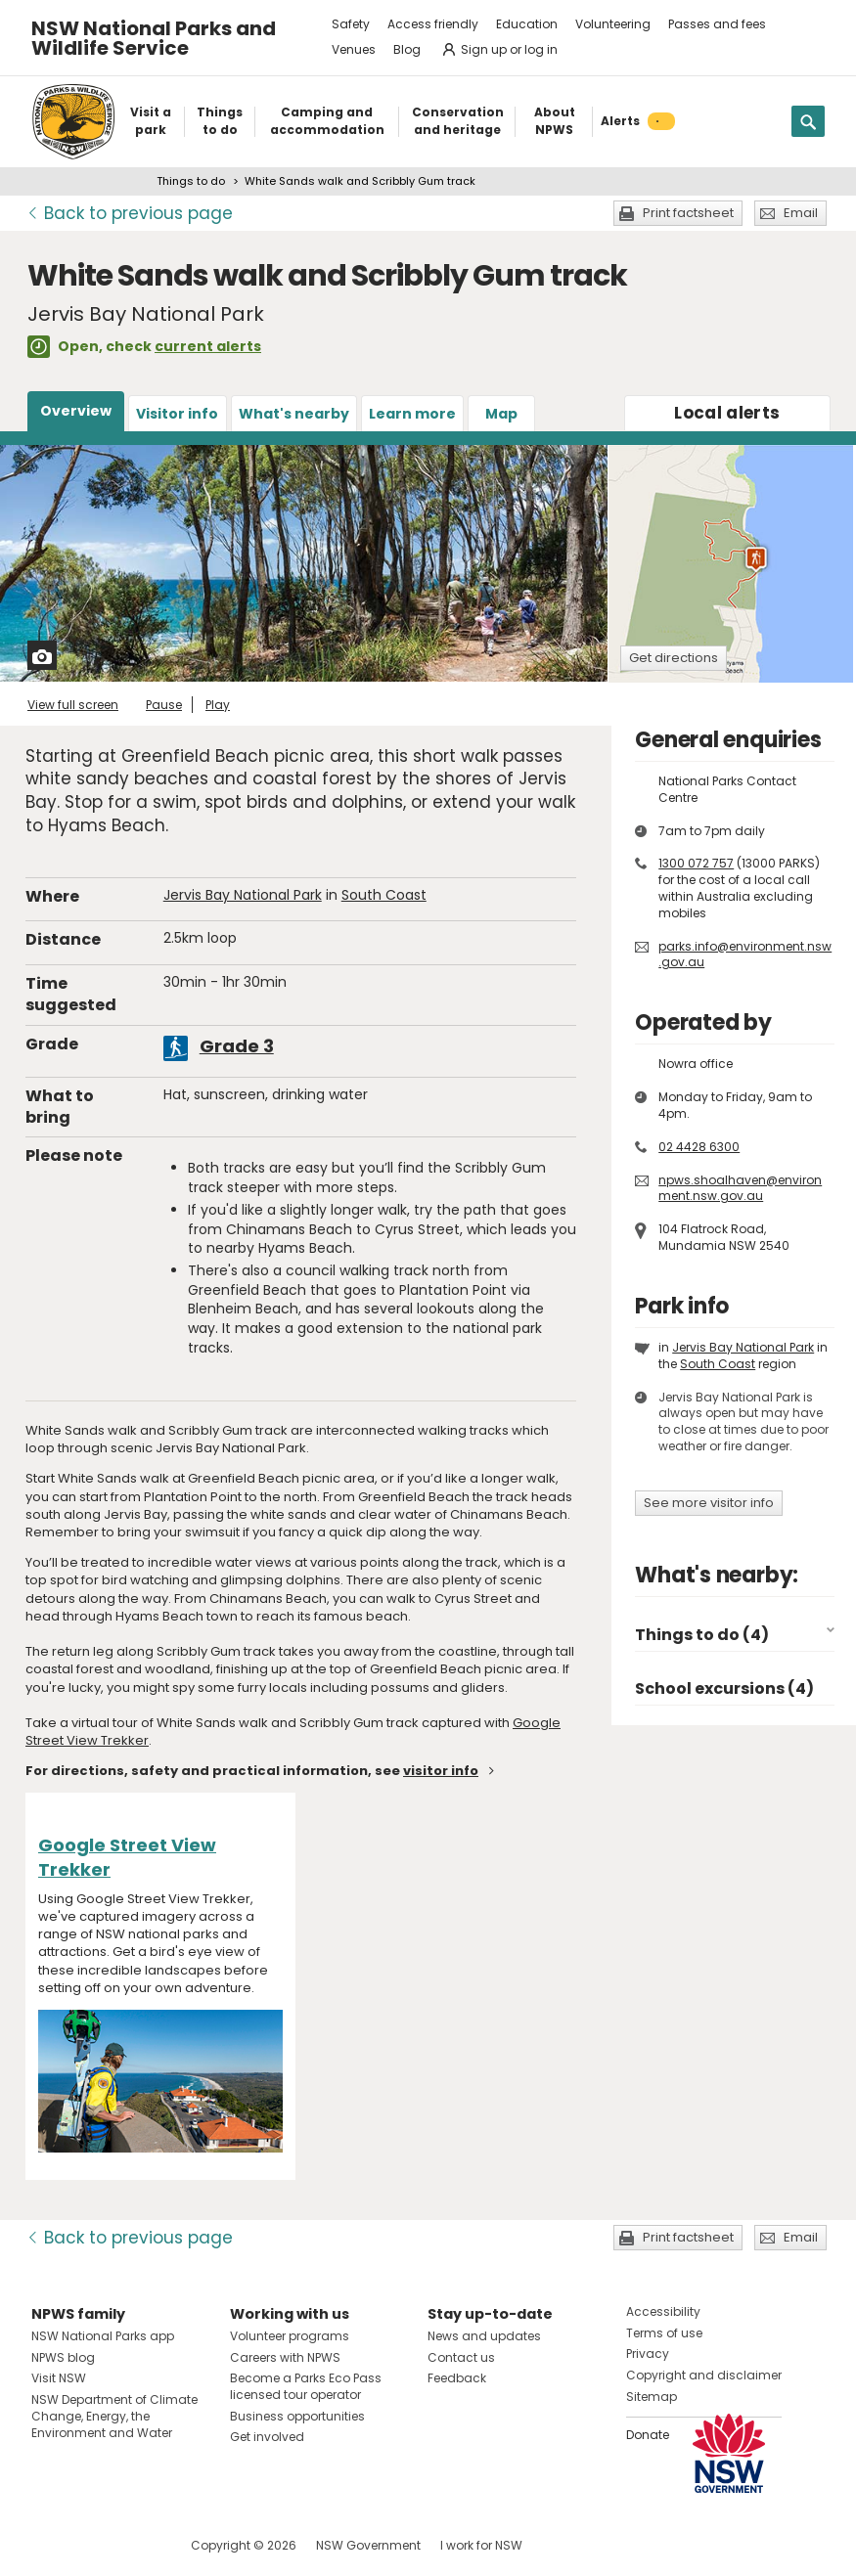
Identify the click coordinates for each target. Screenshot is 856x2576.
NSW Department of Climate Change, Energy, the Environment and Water (114, 2416)
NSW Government (368, 2545)
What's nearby (294, 413)
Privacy (647, 2353)
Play (217, 704)
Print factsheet (688, 212)
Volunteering (613, 24)
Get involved (267, 2436)
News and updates (484, 2336)
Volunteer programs (289, 2336)
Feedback (457, 2378)
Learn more (412, 413)
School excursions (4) (724, 1688)
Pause (164, 704)
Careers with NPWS (285, 2357)
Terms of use (664, 2333)
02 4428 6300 (699, 1146)
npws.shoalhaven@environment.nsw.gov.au (740, 1188)
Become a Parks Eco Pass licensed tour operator (306, 2386)
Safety (351, 24)
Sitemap (651, 2396)
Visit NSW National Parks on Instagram (91, 2545)
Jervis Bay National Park (242, 895)
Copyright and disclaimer (704, 2375)
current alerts (208, 346)
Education (527, 24)
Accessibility (663, 2311)
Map (501, 413)
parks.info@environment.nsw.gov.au (745, 954)
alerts (727, 412)
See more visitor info (709, 1502)
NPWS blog (63, 2357)
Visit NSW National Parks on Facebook (49, 2545)
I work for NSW (481, 2545)
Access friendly (432, 24)
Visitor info (177, 413)
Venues (354, 49)
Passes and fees (717, 24)
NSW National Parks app (102, 2336)
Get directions (673, 657)
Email (801, 212)
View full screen (72, 704)
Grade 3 (237, 1046)
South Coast (384, 895)
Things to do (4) (702, 1634)
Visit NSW (58, 2378)
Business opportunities (297, 2416)
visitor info (440, 1770)
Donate (647, 2434)
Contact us (461, 2357)
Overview (76, 411)
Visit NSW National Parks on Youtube (133, 2545)
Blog (407, 49)
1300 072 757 (696, 863)
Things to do (191, 181)
